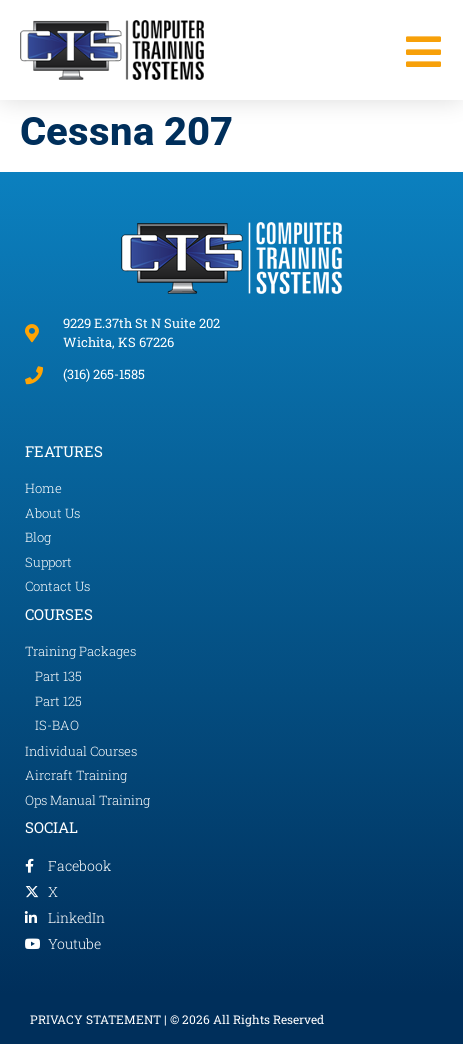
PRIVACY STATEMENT (95, 1019)
